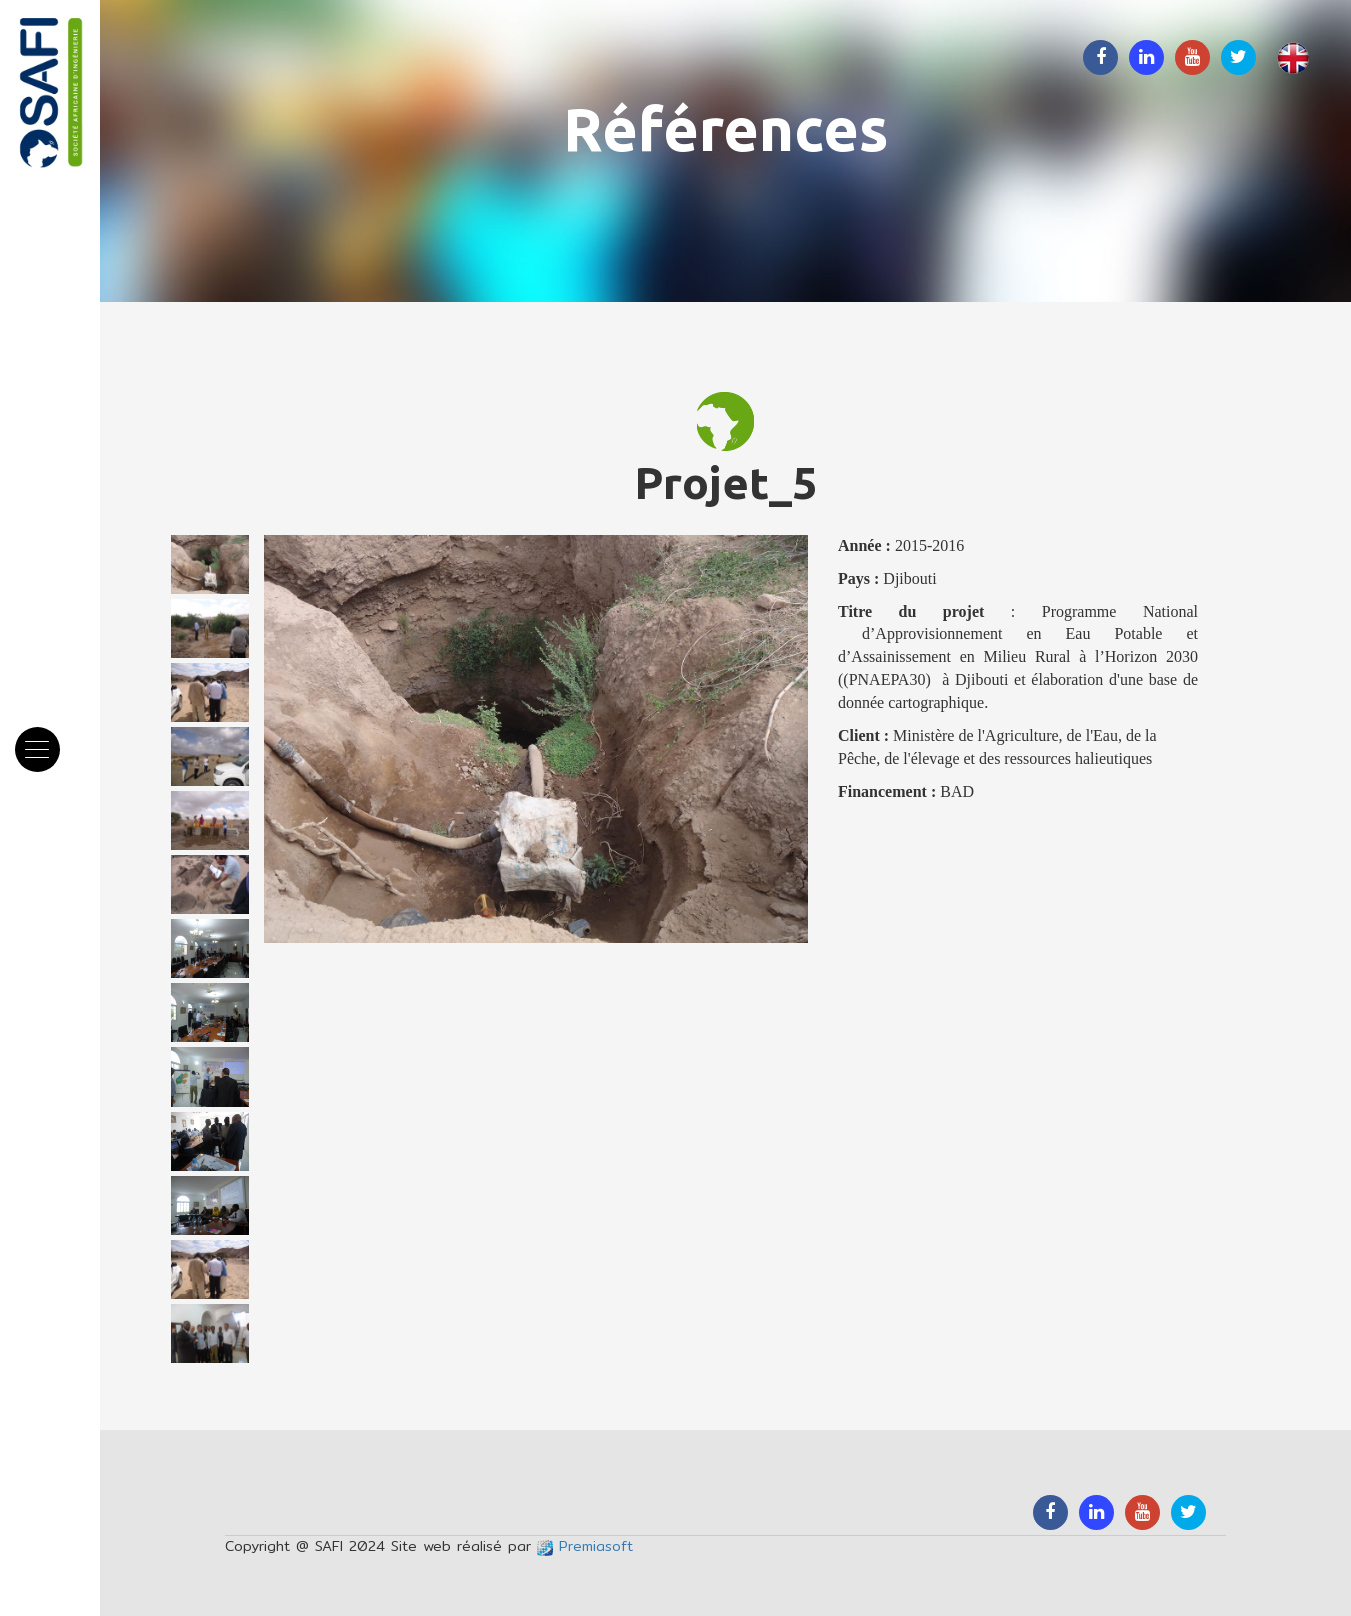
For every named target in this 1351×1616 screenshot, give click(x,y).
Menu (43, 738)
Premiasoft (585, 1546)
